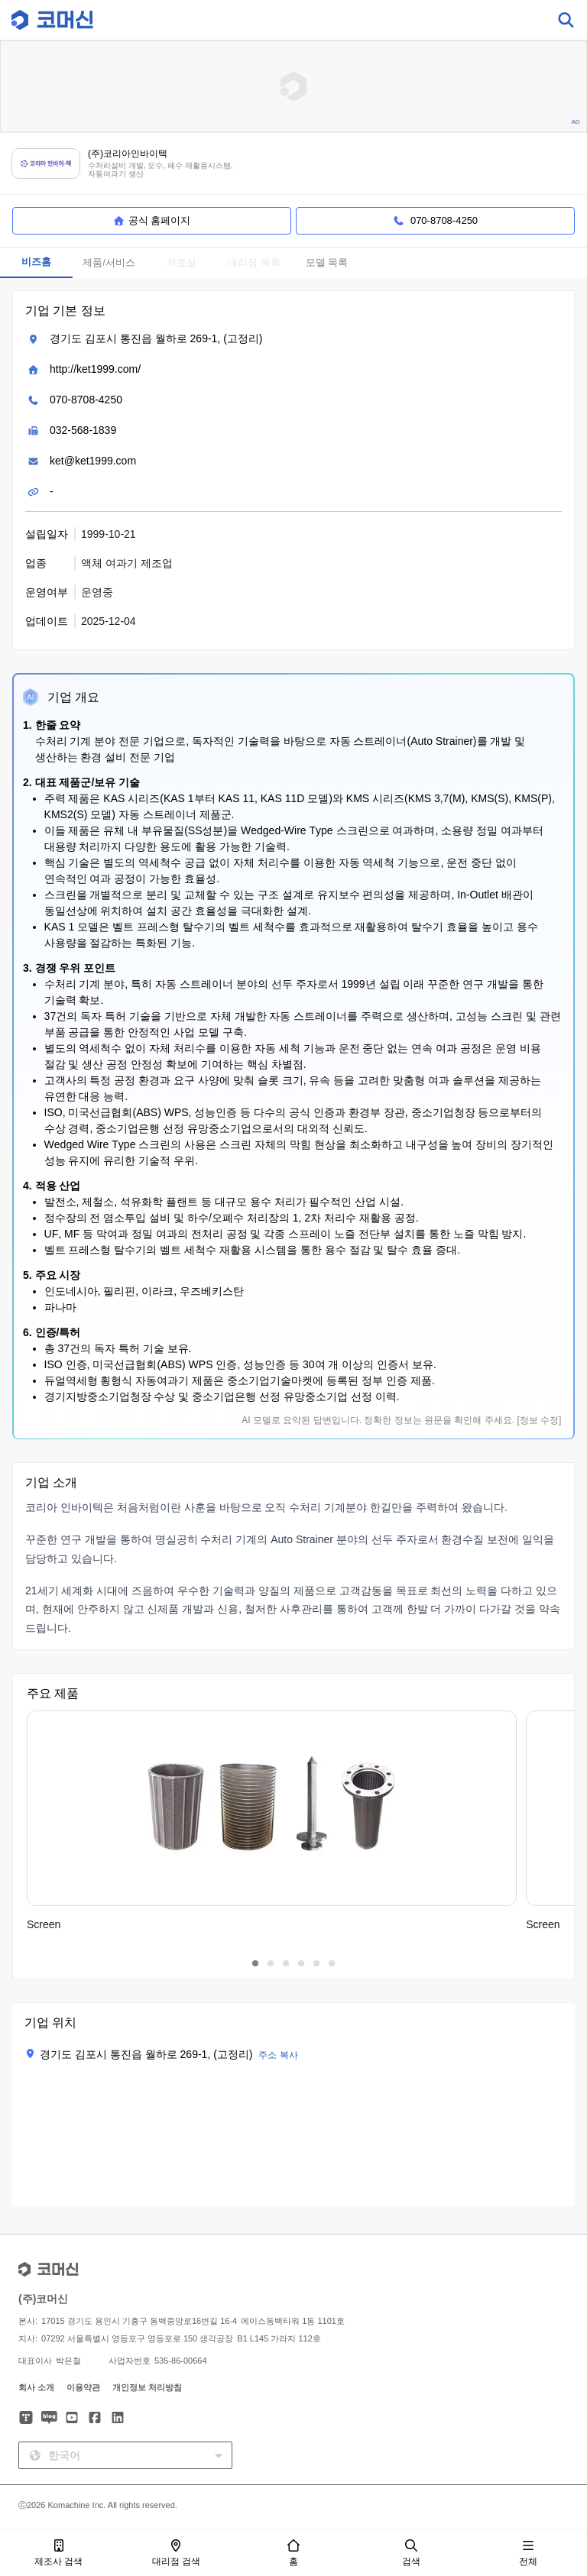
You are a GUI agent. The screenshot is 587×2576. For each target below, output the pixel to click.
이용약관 (83, 2387)
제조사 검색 (58, 2553)
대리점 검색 (176, 2553)
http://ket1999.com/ (95, 369)
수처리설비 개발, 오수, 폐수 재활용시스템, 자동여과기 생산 (160, 170)
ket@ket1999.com (93, 461)
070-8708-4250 (86, 399)
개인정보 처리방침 (147, 2387)
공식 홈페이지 (152, 221)
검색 (411, 2553)
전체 (528, 2553)
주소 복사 (277, 2055)
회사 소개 (36, 2387)
